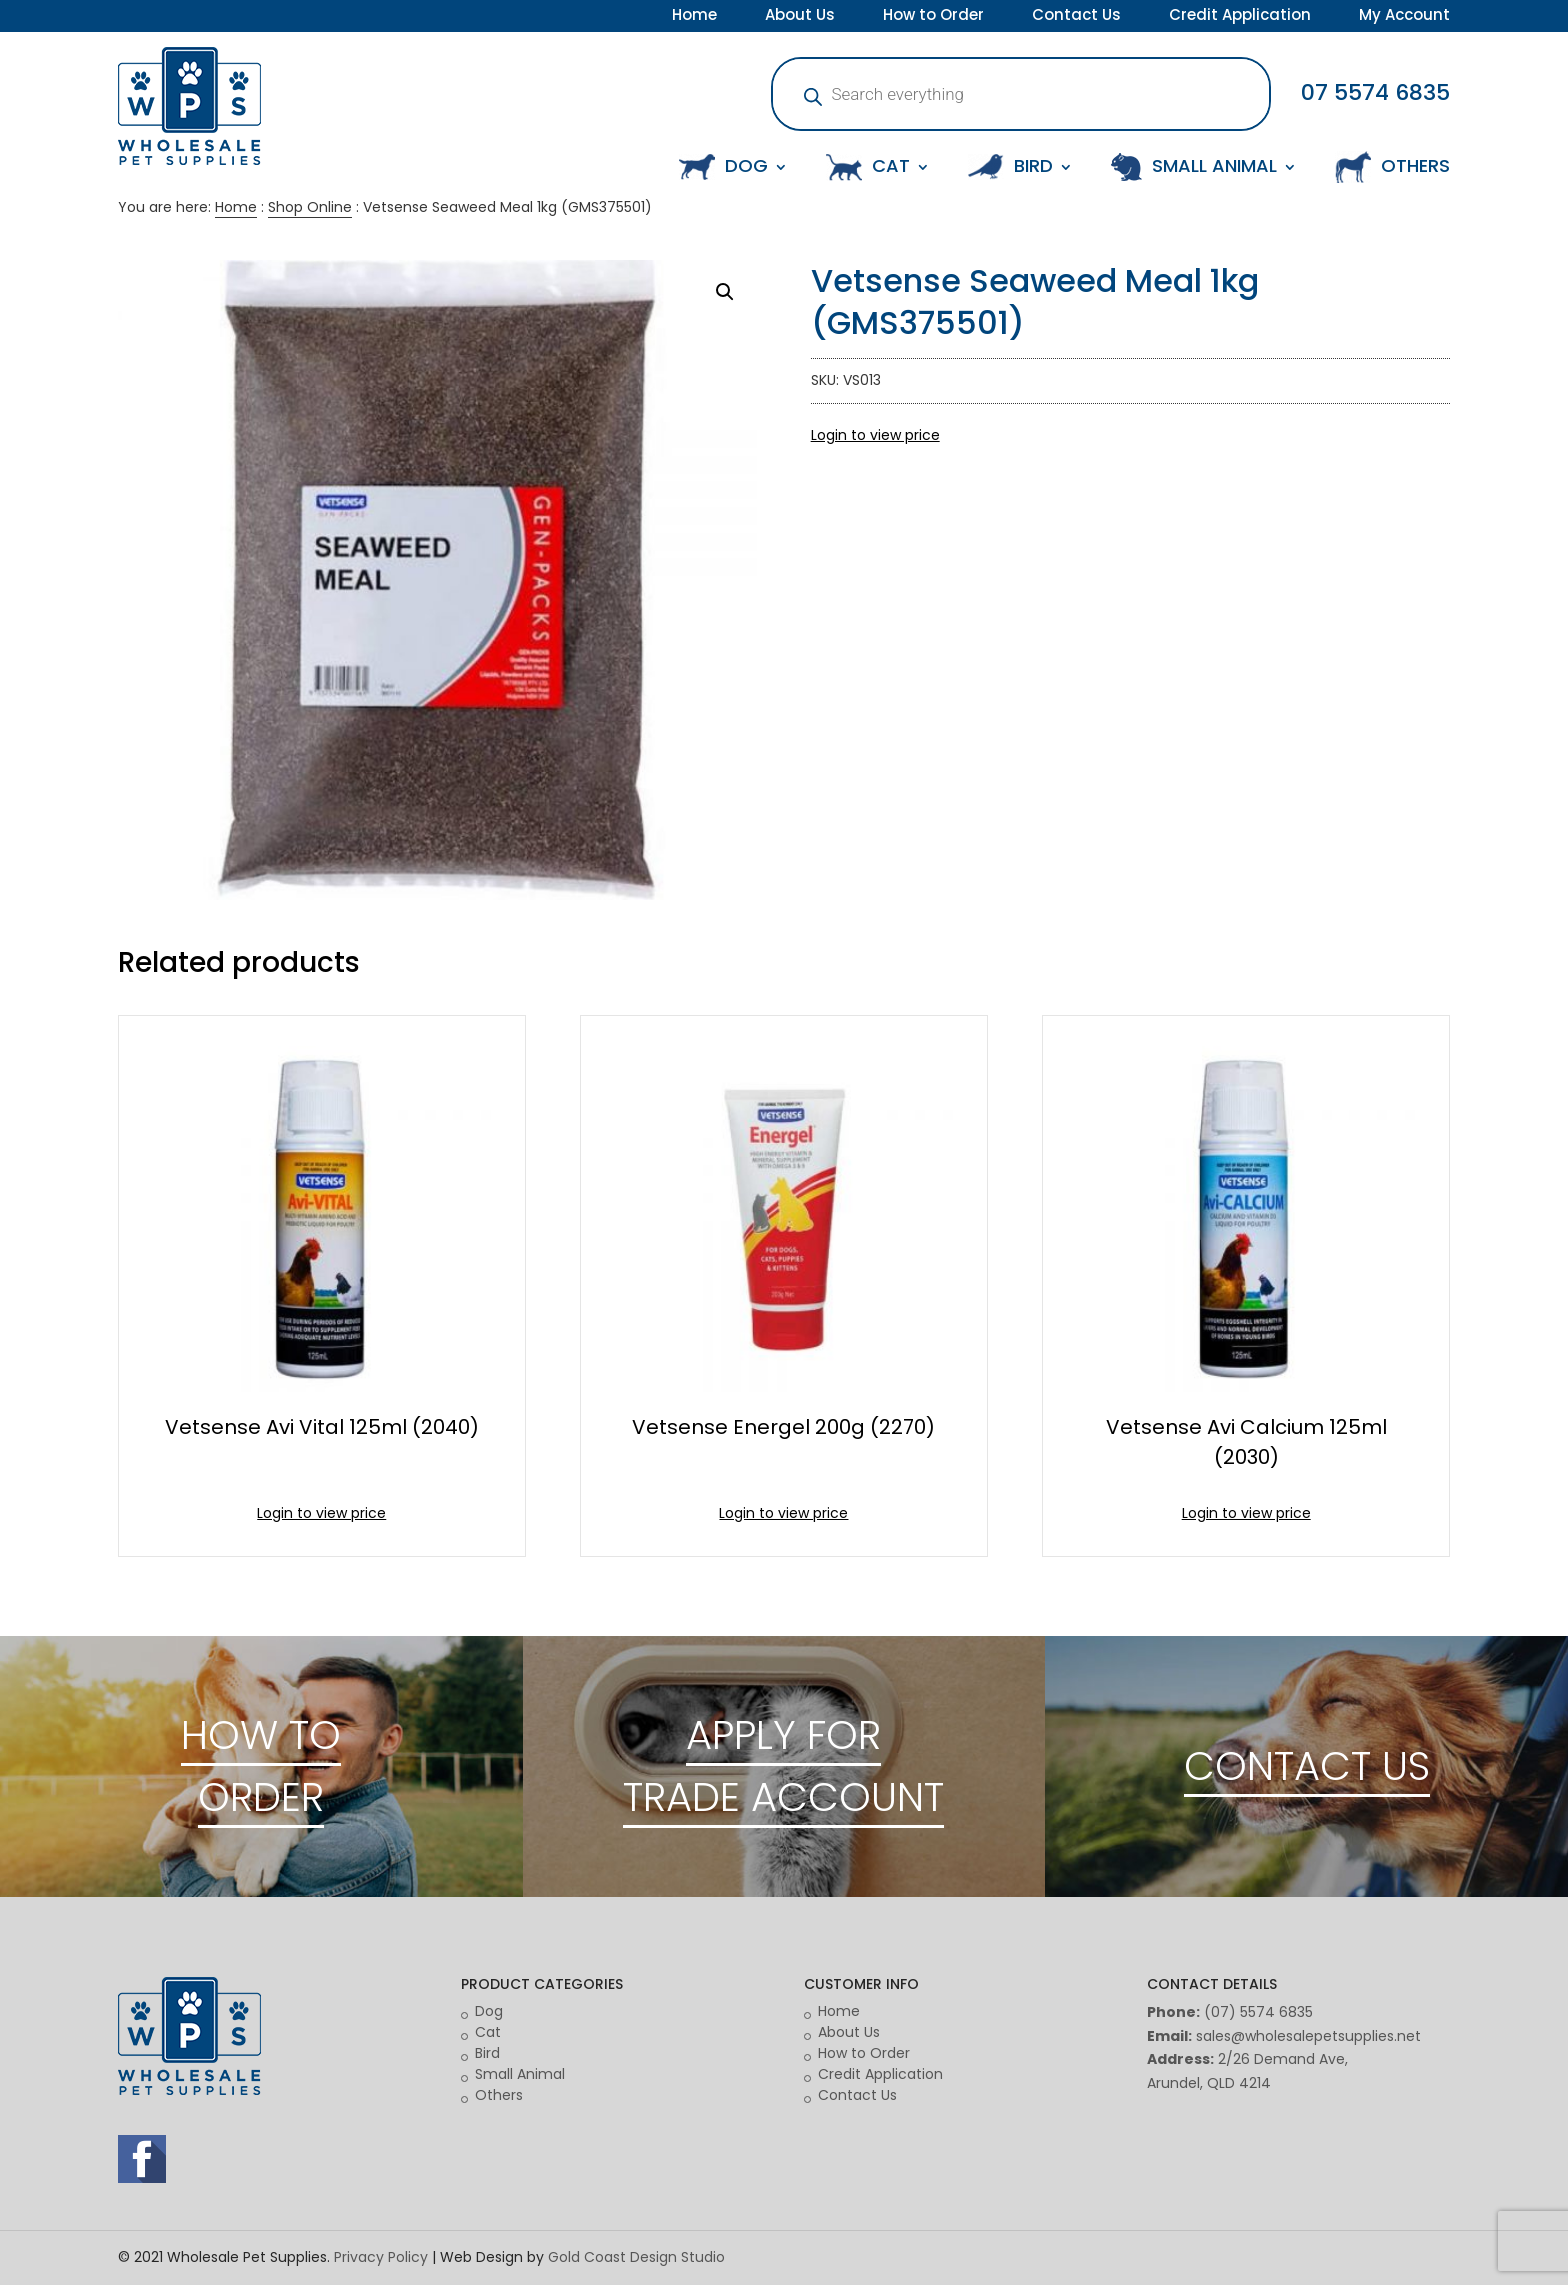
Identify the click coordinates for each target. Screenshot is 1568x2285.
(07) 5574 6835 (1258, 2012)
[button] (725, 292)
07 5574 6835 (1375, 92)
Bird (487, 2053)
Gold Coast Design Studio (636, 2257)
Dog (489, 2011)
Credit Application (1240, 17)
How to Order (933, 17)
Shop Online (310, 207)
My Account (1404, 17)
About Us (800, 17)
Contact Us (1076, 17)
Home (694, 17)
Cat (488, 2032)
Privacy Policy (381, 2257)
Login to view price (875, 435)
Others (499, 2095)
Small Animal (520, 2074)
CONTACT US (1307, 1766)
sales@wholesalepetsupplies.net (1308, 2036)
